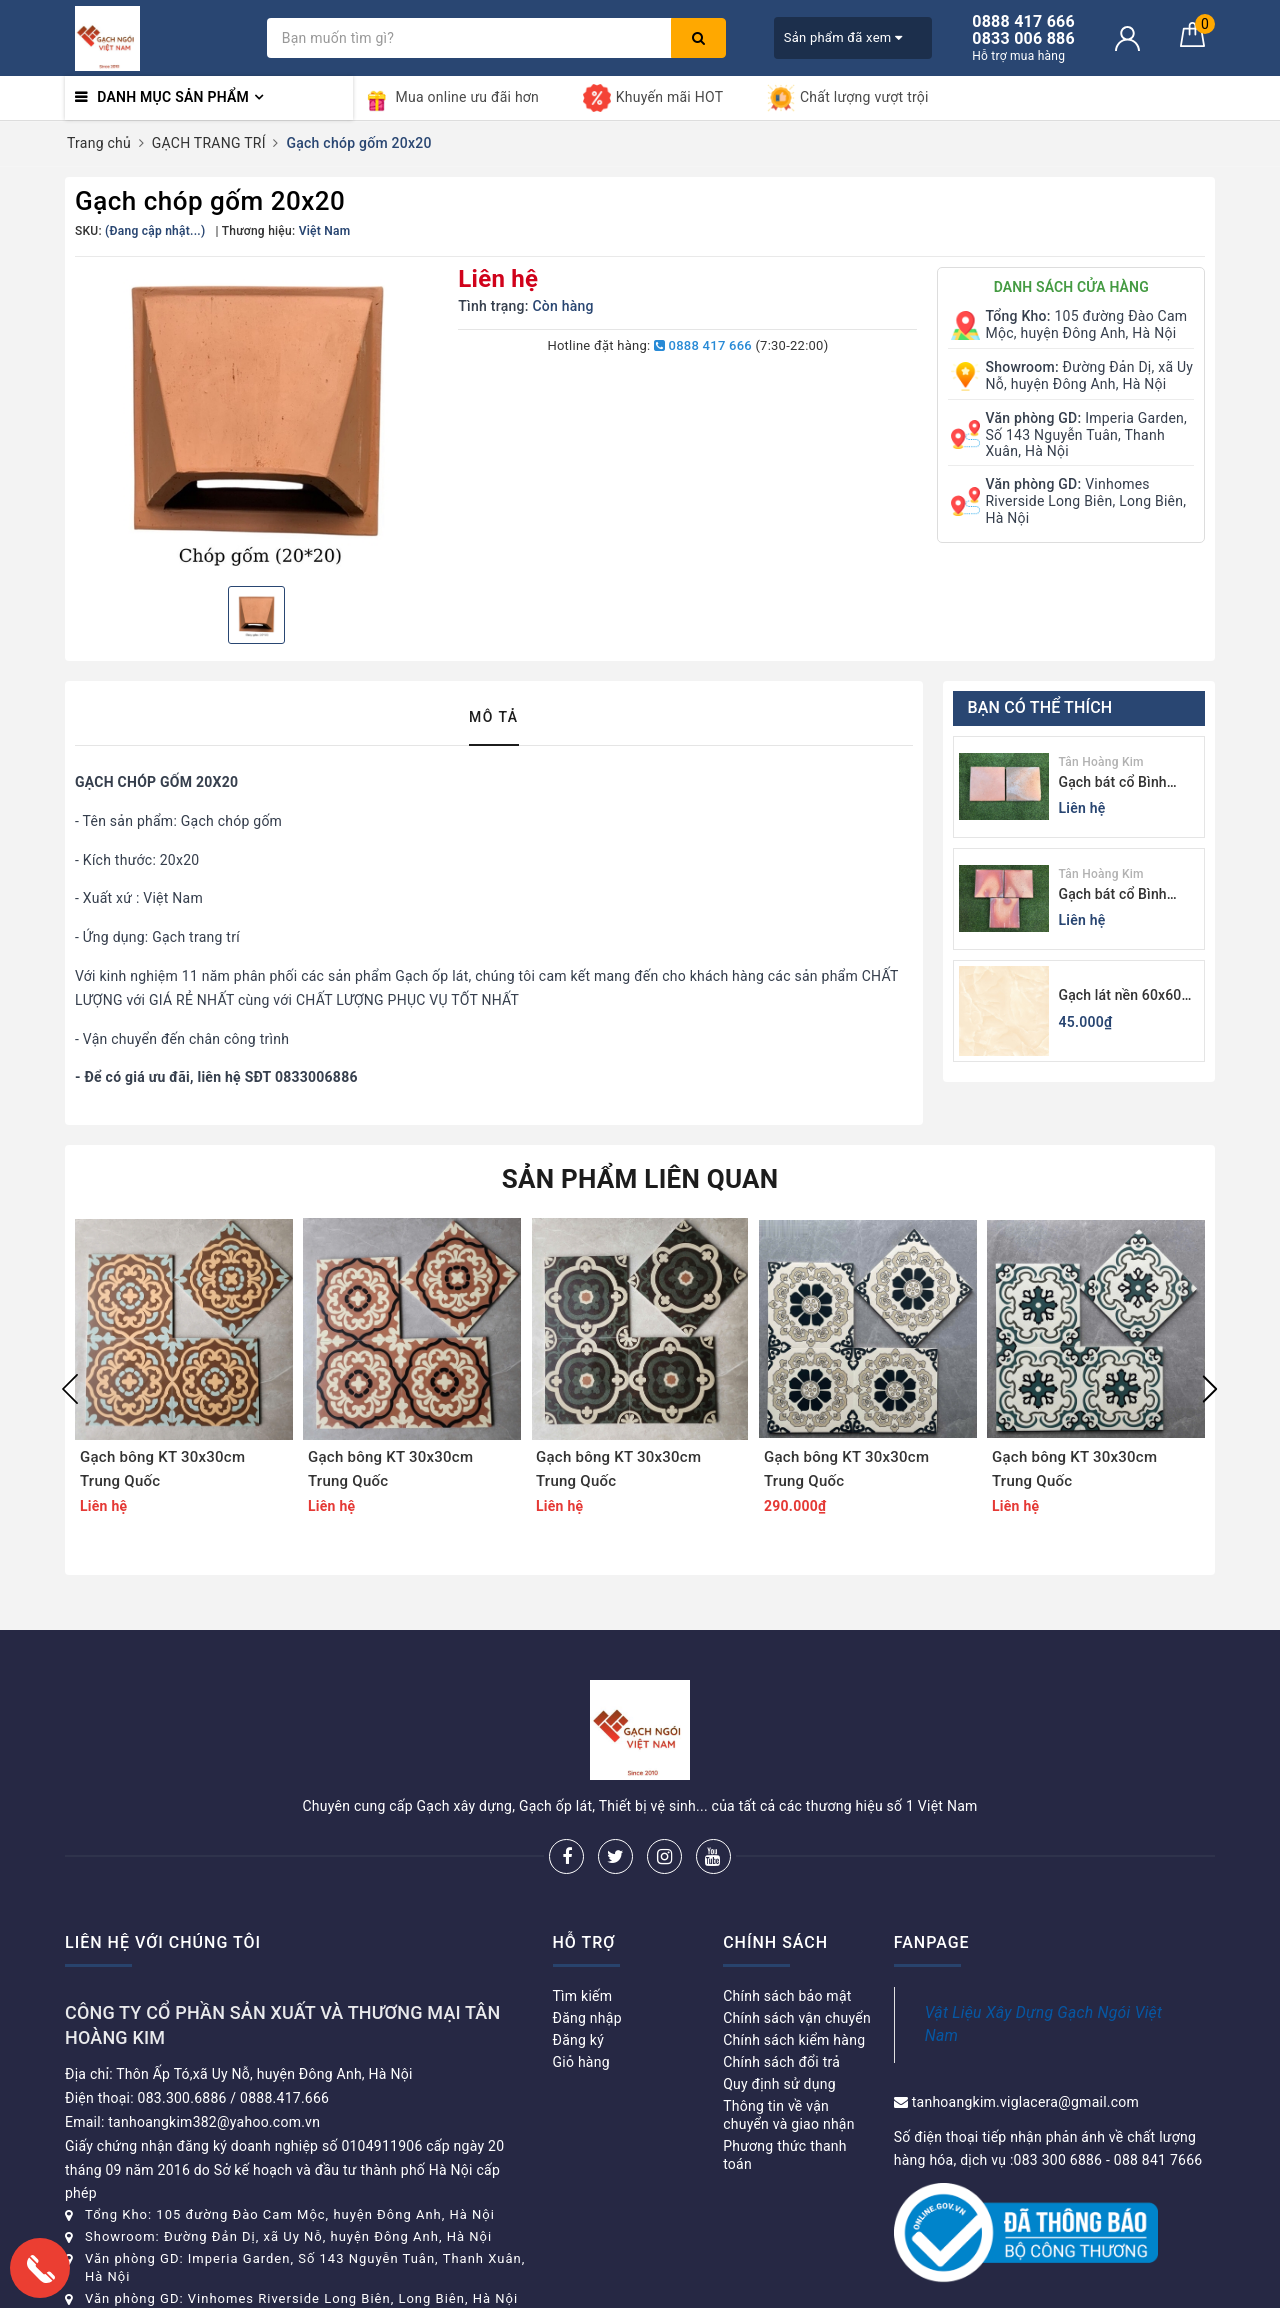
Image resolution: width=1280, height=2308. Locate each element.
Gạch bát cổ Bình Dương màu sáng (1113, 895)
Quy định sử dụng (779, 2084)
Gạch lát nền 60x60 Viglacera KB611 (1120, 996)
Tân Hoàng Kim (1101, 762)
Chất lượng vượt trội (848, 98)
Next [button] (1210, 1389)
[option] (256, 419)
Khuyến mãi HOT (653, 98)
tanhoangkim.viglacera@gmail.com (1025, 2102)
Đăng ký (579, 2040)
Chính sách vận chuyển (797, 2018)
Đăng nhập (587, 2018)
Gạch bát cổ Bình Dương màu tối (1113, 783)
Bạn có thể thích (1040, 707)
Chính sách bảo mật (787, 1996)
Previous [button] (70, 1389)
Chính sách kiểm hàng (794, 2040)
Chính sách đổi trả (781, 2062)
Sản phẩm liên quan (640, 1179)
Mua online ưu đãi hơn (451, 98)
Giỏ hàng (581, 2062)
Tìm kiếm (583, 1996)
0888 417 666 (703, 345)
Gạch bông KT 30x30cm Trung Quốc (162, 1469)
